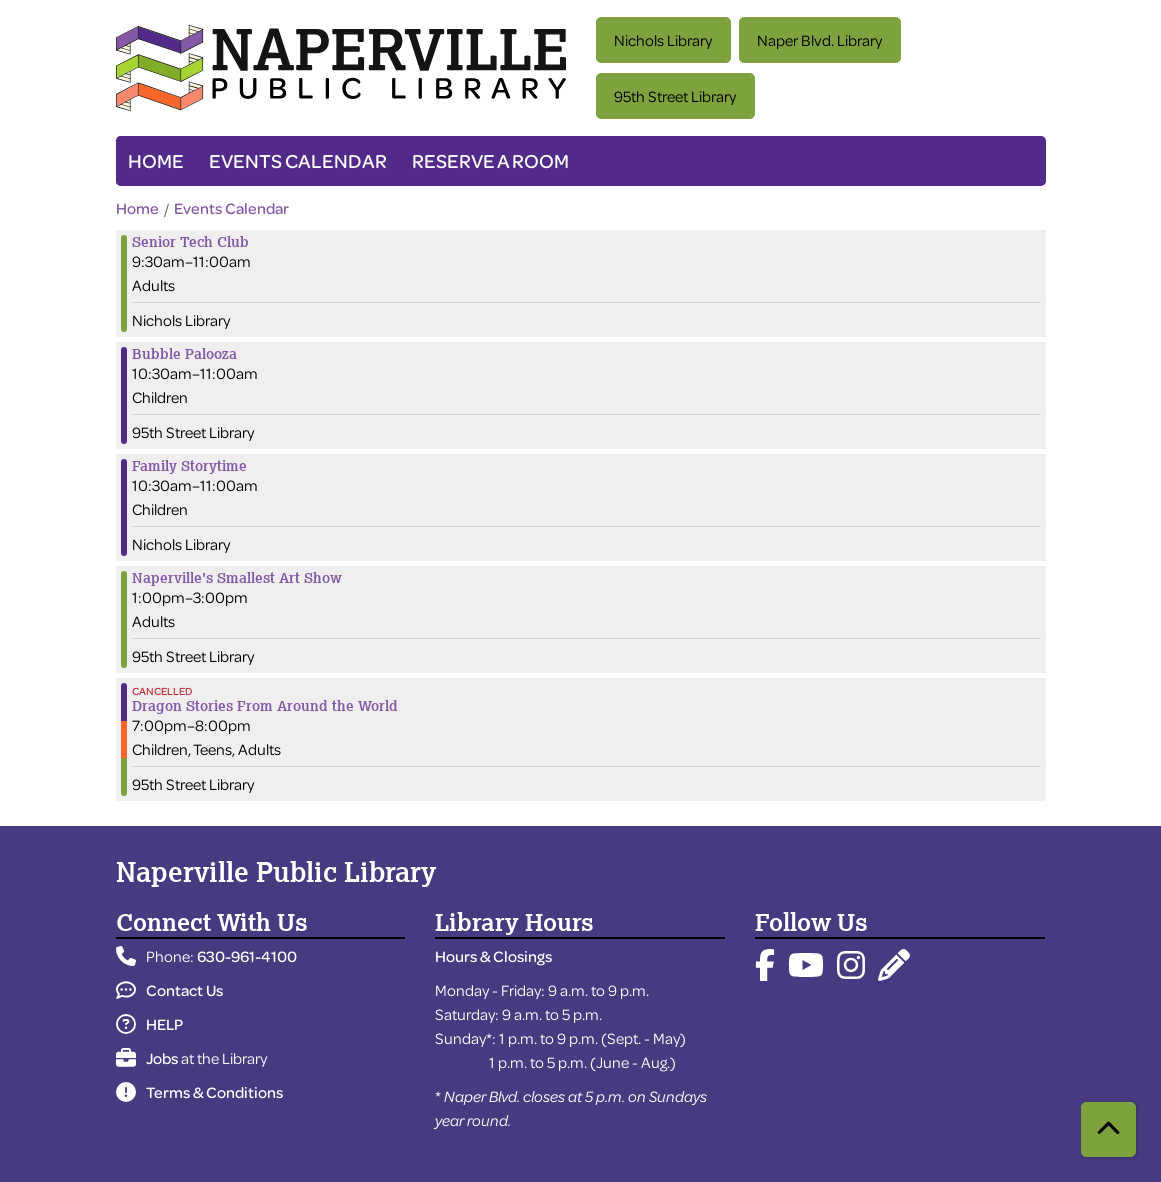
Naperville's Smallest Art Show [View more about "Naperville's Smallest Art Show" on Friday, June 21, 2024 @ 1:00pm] (237, 578)
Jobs (147, 1058)
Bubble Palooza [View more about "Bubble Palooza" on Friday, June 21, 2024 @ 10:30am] (184, 354)
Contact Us (169, 990)
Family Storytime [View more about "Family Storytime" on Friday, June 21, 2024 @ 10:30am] (189, 466)
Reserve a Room (490, 160)
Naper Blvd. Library (819, 40)
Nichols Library (663, 40)
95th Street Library (675, 96)
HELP (149, 1024)
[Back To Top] (1108, 1129)
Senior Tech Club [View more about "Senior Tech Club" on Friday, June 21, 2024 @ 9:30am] (190, 242)
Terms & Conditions (199, 1092)
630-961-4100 (247, 956)
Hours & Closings (493, 956)
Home (156, 160)
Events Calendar (298, 160)
